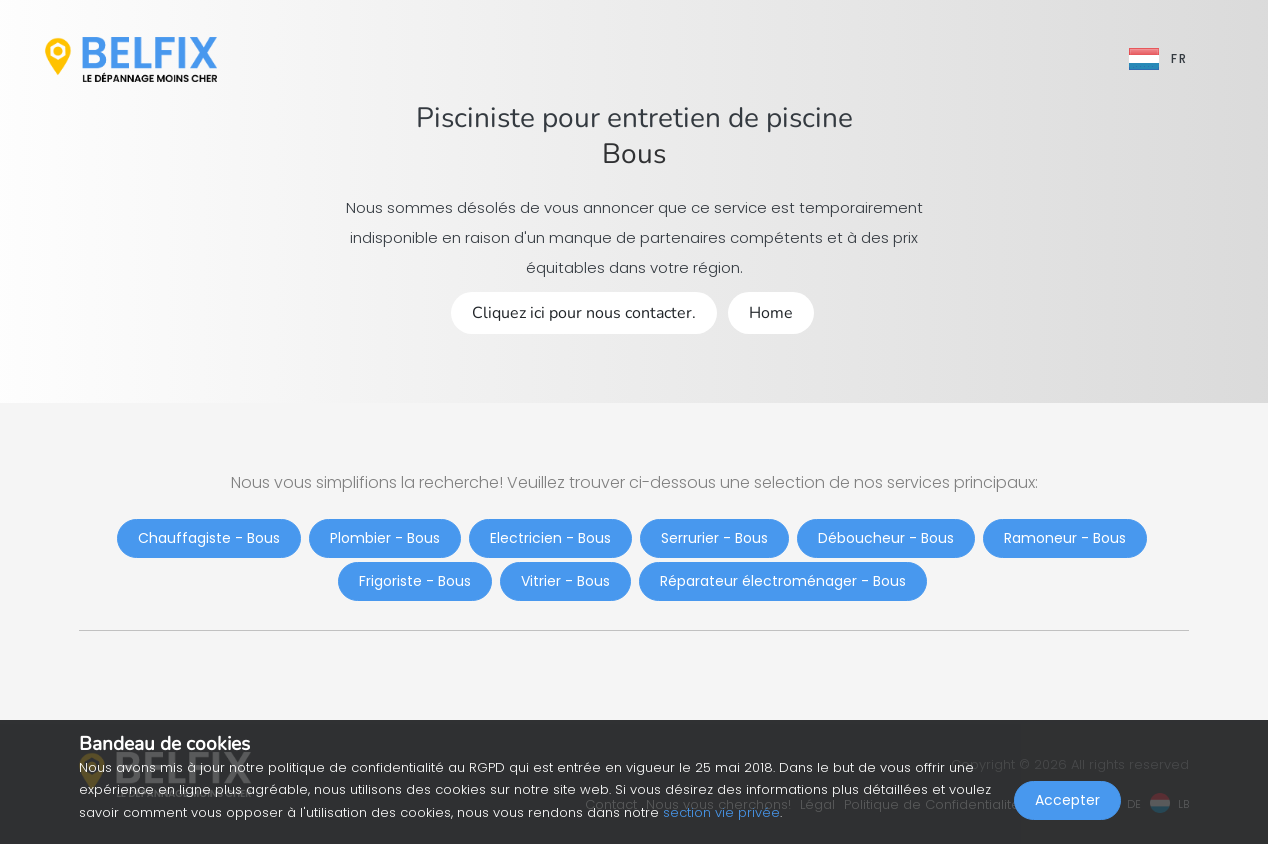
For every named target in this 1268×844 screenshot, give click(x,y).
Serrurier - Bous (714, 538)
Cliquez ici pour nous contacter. (584, 313)
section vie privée (721, 812)
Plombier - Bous (385, 538)
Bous (634, 154)
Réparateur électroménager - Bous (783, 581)
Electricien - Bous (550, 538)
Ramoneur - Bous (1065, 538)
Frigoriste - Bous (415, 581)
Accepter (1067, 800)
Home (771, 313)
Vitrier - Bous (565, 581)
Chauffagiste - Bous (209, 538)
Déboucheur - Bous (886, 538)
